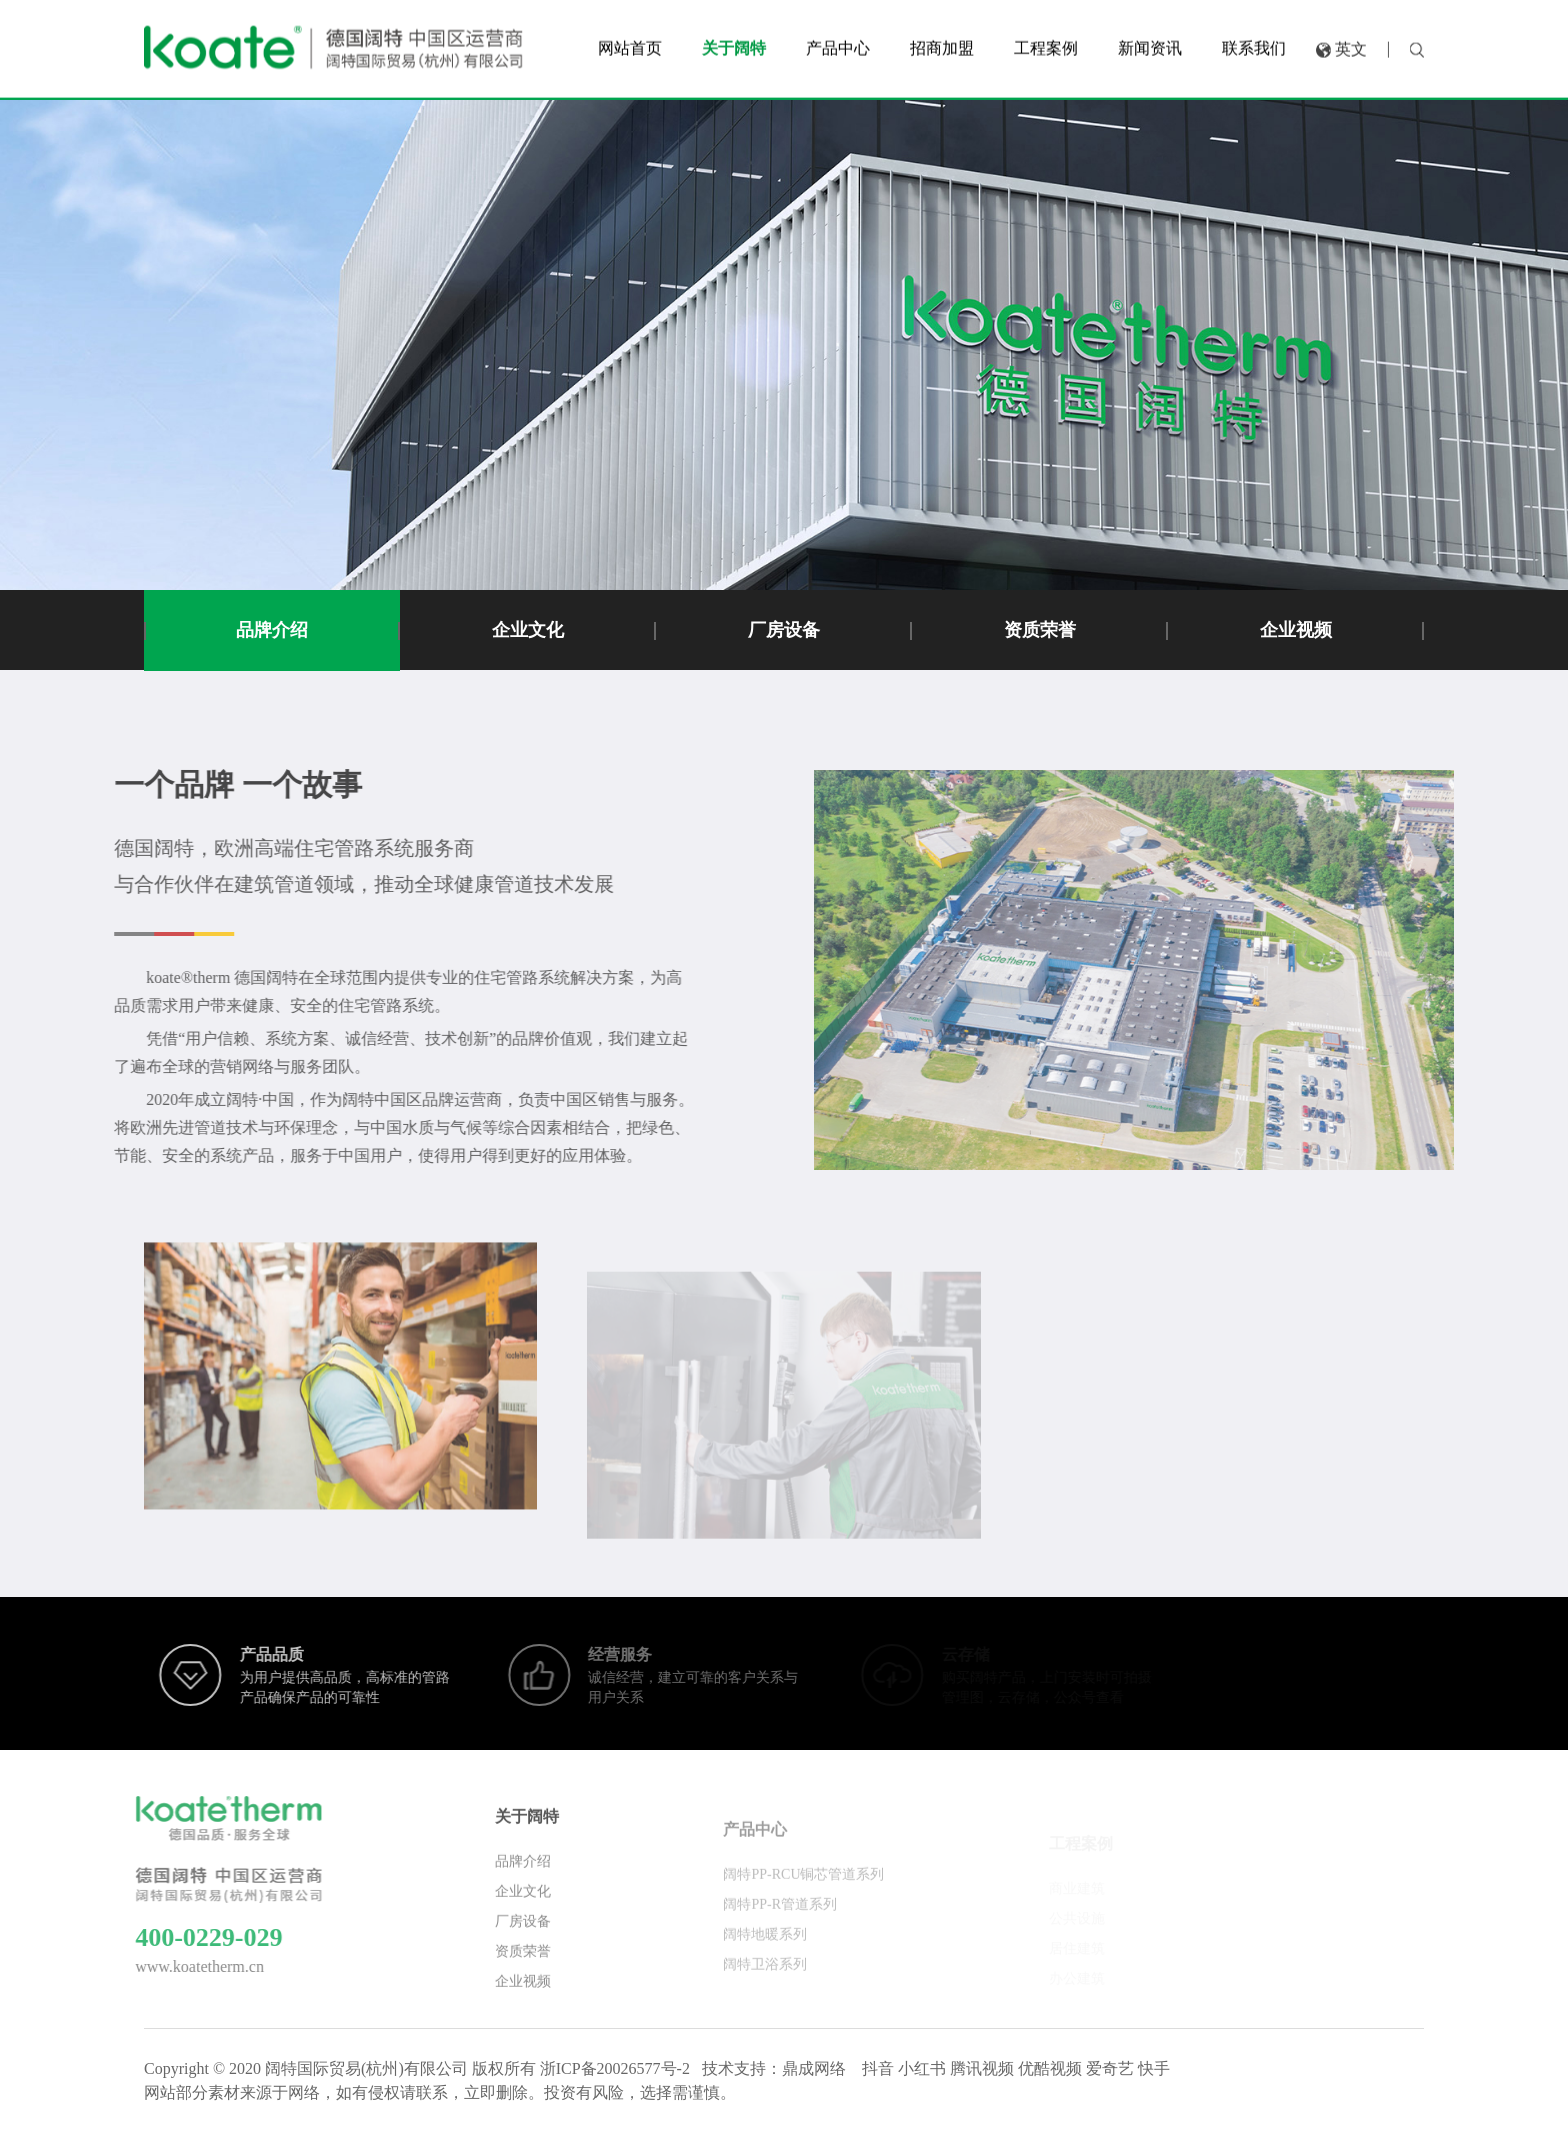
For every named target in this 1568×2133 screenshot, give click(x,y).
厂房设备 (784, 630)
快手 (1154, 2068)
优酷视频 (1050, 2068)
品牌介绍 (272, 630)
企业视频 (1296, 630)
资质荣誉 (1040, 630)
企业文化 (528, 630)
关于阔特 (527, 1827)
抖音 (878, 2068)
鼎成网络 (814, 2068)
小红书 (922, 2068)
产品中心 (755, 1843)
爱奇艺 (1110, 2068)
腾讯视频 (982, 2068)
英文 (1351, 45)
